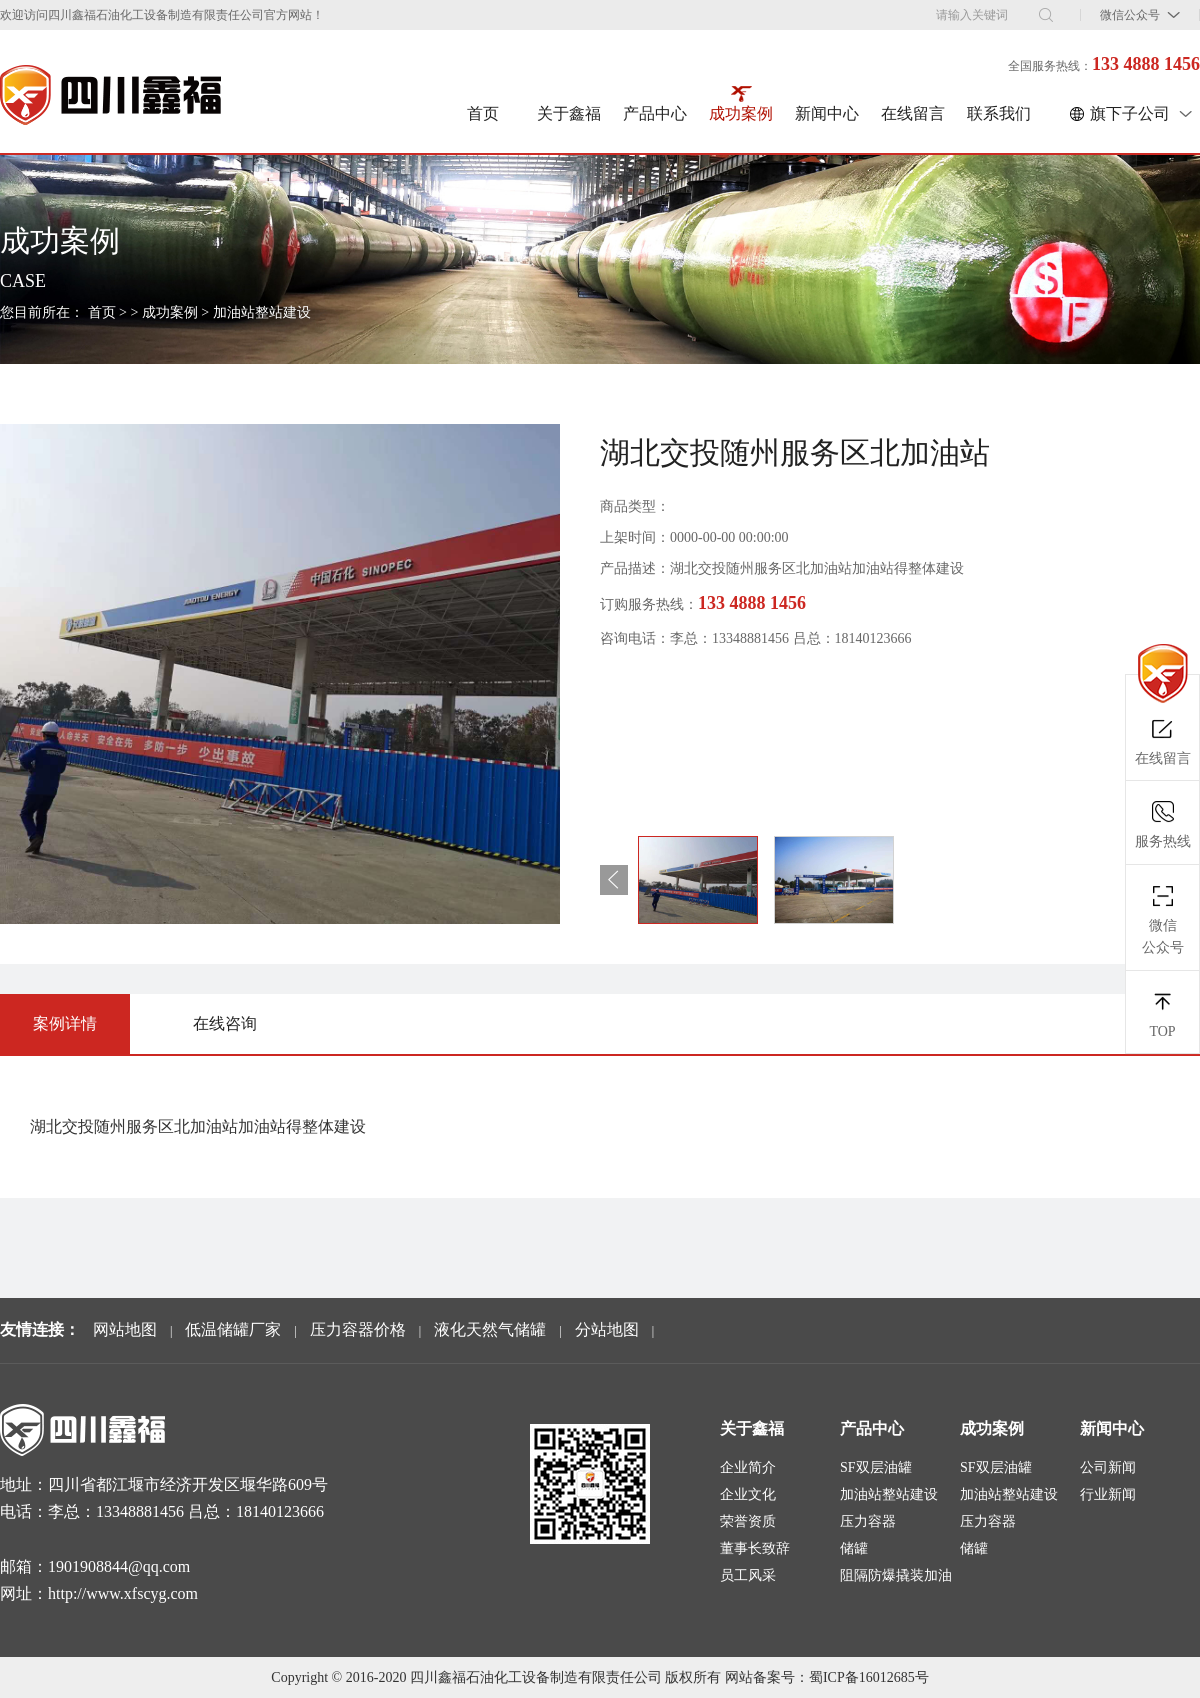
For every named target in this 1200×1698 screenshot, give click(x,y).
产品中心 (655, 113)
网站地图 (125, 1329)
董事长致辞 (755, 1548)
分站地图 (607, 1329)
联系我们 (999, 113)
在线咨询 (225, 1023)
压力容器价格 (358, 1329)
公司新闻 (1108, 1467)
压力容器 (868, 1521)
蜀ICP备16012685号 (869, 1677)
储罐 (854, 1548)
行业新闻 (1108, 1494)
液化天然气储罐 (490, 1329)
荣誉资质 (748, 1521)
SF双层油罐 (876, 1467)
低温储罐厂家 (233, 1329)
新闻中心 (827, 113)
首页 (483, 113)
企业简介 (748, 1467)
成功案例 (741, 113)
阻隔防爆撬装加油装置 (896, 1578)
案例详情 (65, 1023)
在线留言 (913, 113)
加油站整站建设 (262, 312)
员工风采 (748, 1575)
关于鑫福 (569, 113)
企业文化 (748, 1494)
